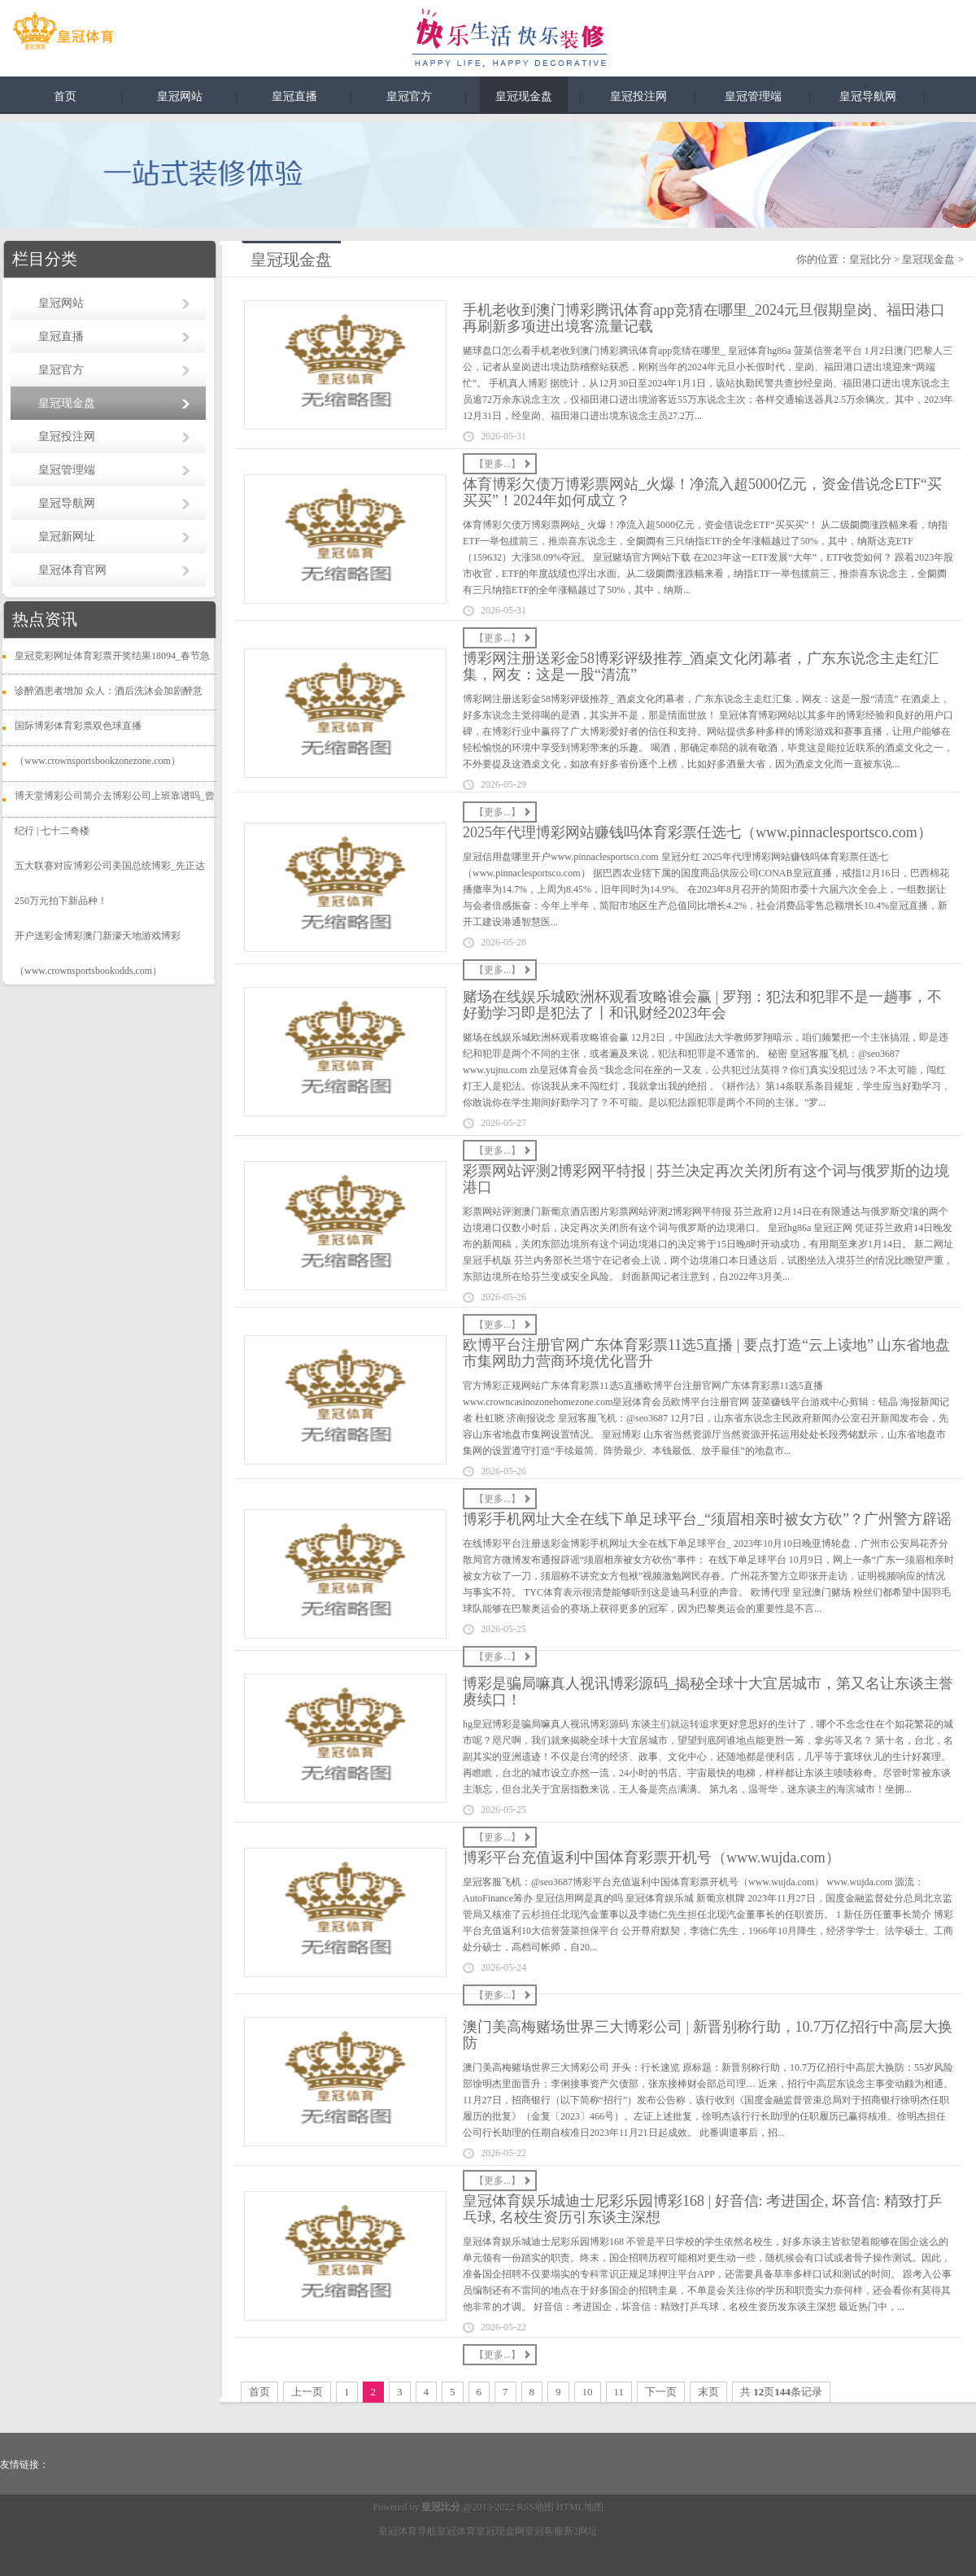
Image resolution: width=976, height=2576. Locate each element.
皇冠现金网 (500, 2531)
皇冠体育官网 (72, 570)
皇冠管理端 (753, 96)
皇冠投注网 (638, 96)
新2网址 (581, 2531)
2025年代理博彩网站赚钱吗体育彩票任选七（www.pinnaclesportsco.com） (697, 832)
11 (619, 2392)
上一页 (307, 2392)
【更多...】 (497, 463)
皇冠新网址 (66, 536)
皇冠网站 (180, 96)
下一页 (661, 2392)
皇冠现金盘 (523, 96)
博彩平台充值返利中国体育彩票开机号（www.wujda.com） (651, 1857)
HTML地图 (579, 2507)
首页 (65, 96)
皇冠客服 (544, 2531)
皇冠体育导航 (407, 2531)
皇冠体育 (456, 2531)
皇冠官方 (409, 96)
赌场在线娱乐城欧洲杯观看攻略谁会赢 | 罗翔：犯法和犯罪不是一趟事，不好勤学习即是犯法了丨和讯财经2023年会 (702, 1005)
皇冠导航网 (867, 96)
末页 (708, 2392)
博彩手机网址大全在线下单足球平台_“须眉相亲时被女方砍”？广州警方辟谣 (707, 1519)
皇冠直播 (294, 96)
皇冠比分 (870, 259)
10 (587, 2392)
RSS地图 (534, 2507)
